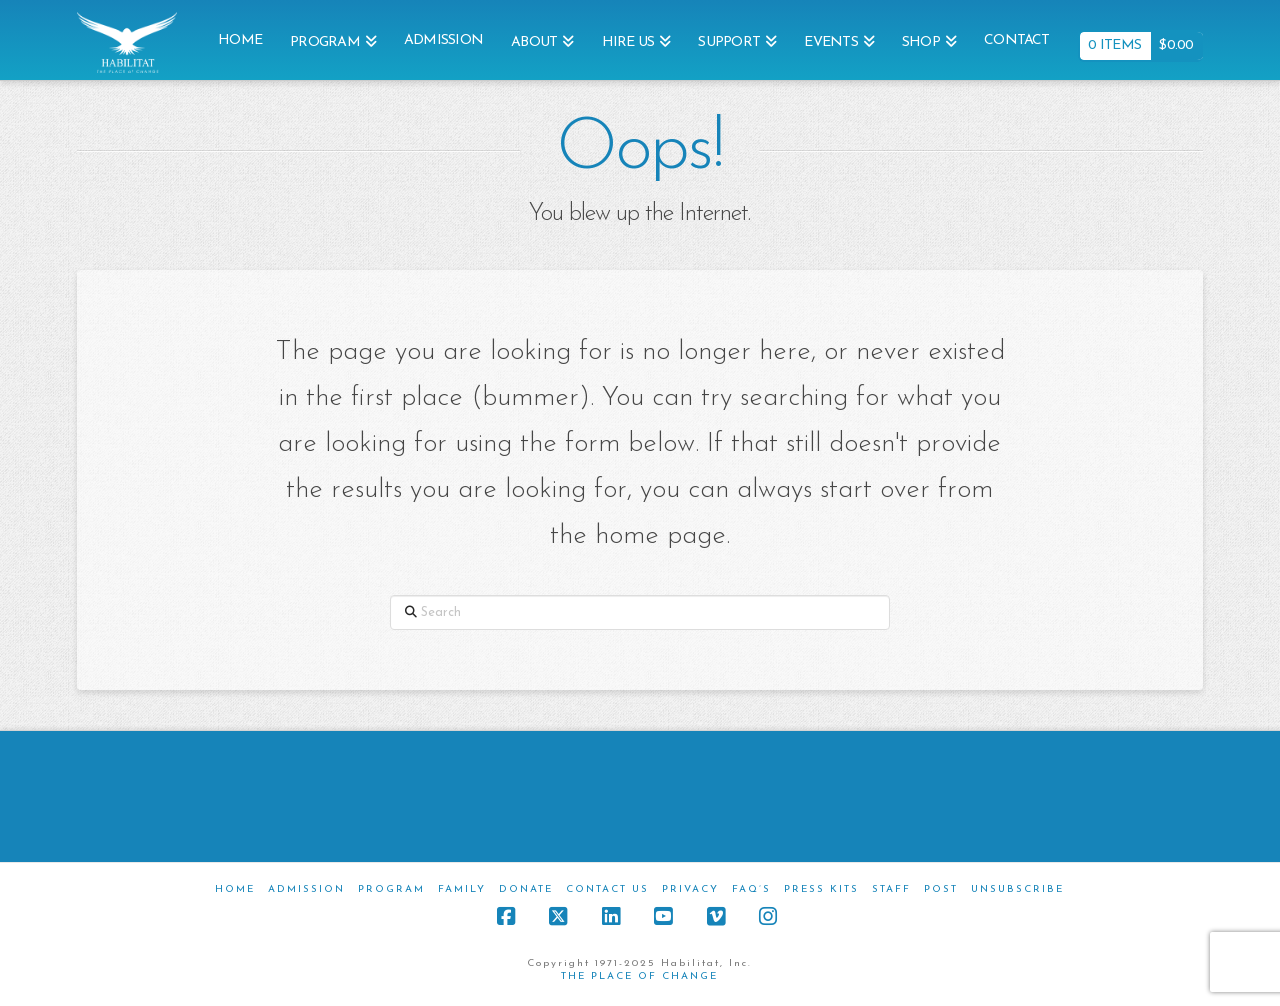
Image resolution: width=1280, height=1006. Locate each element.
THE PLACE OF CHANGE (639, 976)
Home (235, 889)
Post (941, 889)
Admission (306, 889)
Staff (891, 889)
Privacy (690, 889)
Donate (526, 889)
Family (462, 889)
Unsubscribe (1017, 889)
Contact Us (607, 889)
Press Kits (821, 889)
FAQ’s (751, 889)
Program (391, 889)
